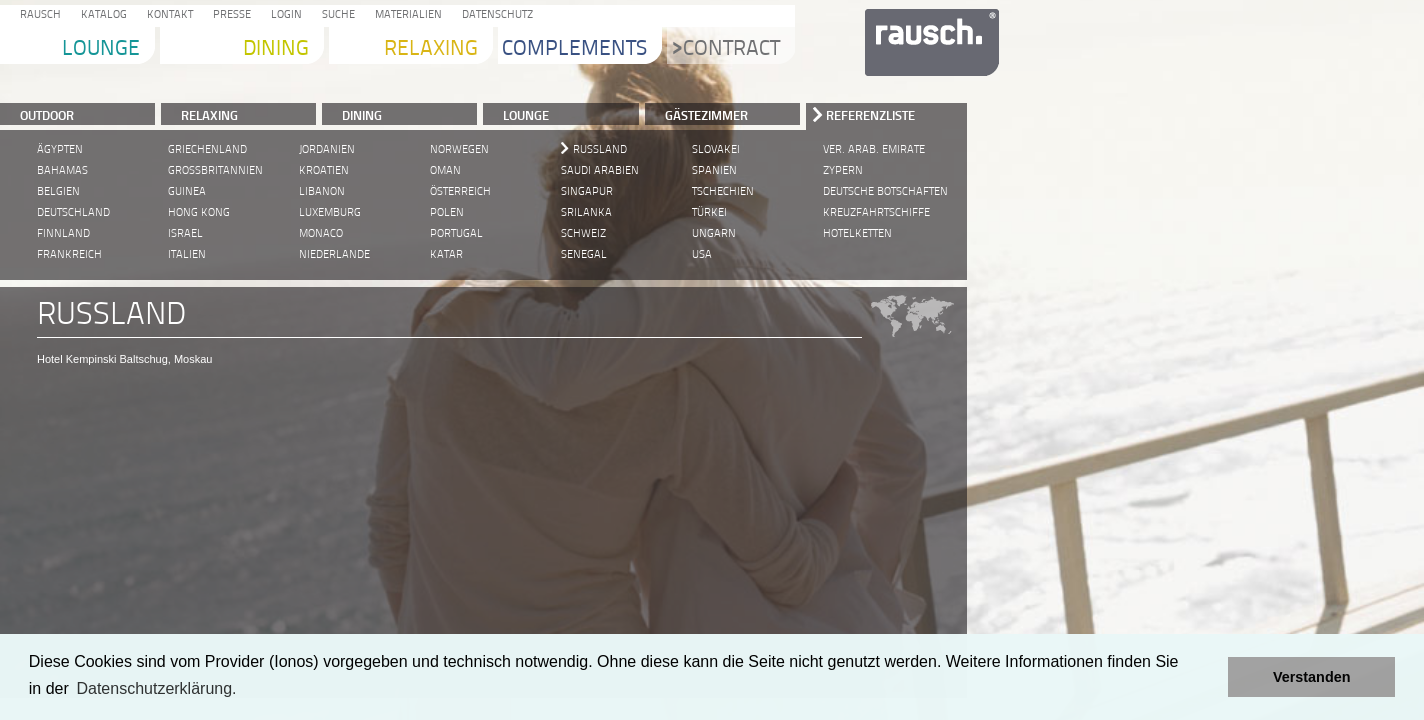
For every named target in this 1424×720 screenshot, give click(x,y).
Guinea (187, 191)
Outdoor (47, 115)
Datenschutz (494, 15)
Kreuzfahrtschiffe (876, 212)
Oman (445, 170)
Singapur (587, 191)
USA (702, 254)
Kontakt (167, 15)
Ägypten (60, 149)
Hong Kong (199, 212)
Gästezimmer (706, 115)
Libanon (322, 191)
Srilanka (586, 212)
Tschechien (723, 191)
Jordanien (327, 149)
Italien (187, 254)
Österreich (460, 191)
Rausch (37, 15)
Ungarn (714, 233)
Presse (229, 15)
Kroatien (324, 170)
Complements (574, 49)
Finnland (63, 233)
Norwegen (459, 149)
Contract (726, 49)
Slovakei (716, 149)
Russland (600, 149)
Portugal (456, 233)
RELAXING (209, 115)
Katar (446, 254)
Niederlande (334, 254)
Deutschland (73, 212)
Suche (335, 15)
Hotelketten (857, 233)
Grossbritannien (215, 170)
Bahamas (62, 170)
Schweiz (583, 233)
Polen (447, 212)
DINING (362, 115)
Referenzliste (870, 115)
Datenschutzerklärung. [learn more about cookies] (156, 688)
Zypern (843, 170)
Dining (276, 49)
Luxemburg (330, 212)
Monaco (321, 233)
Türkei (709, 212)
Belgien (58, 191)
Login (283, 15)
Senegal (584, 254)
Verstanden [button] (1312, 677)
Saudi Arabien (600, 170)
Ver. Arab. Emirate (874, 149)
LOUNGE (526, 115)
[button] (1207, 677)
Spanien (714, 170)
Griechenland (207, 149)
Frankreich (69, 254)
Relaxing (431, 49)
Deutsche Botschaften (885, 191)
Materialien (405, 15)
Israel (185, 233)
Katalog (101, 15)
